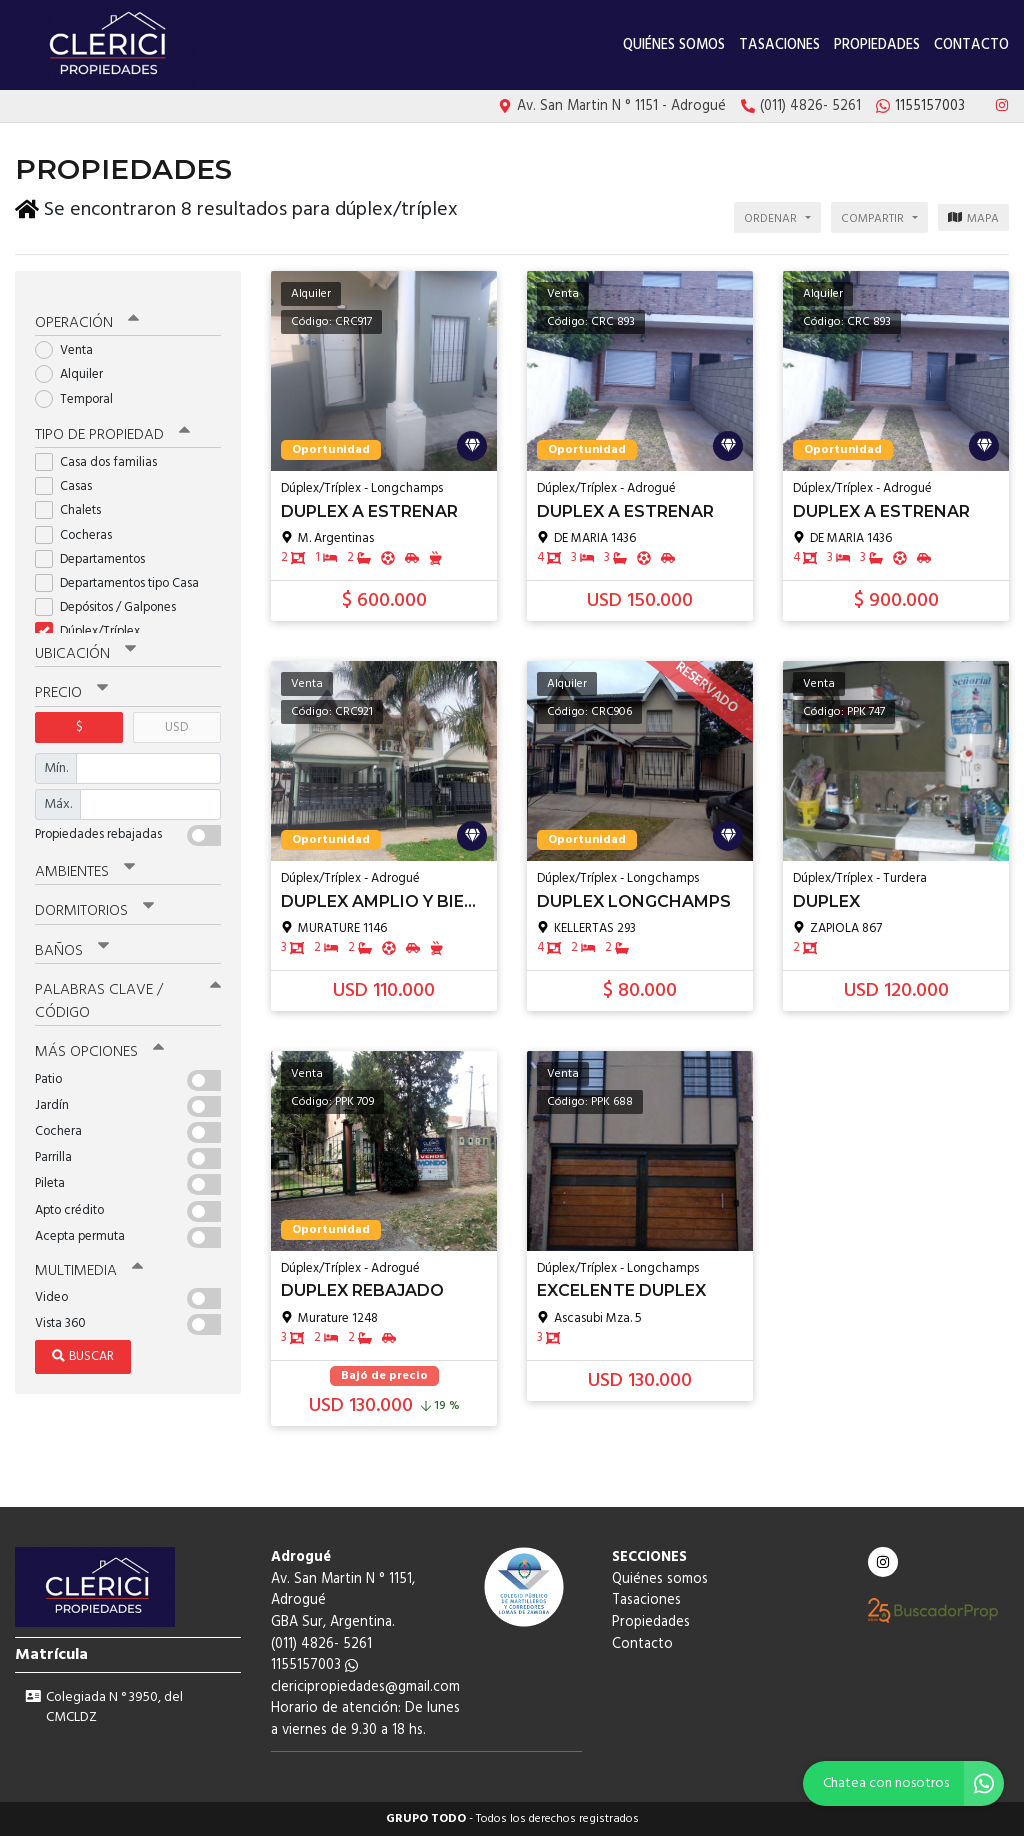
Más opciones (99, 1039)
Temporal (80, 388)
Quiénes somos (674, 45)
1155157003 (314, 1665)
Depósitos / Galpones (112, 596)
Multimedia (89, 1257)
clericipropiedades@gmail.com (365, 1687)
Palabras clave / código (128, 988)
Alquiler (75, 363)
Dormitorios (94, 899)
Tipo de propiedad (112, 424)
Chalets (74, 499)
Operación (87, 312)
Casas (70, 475)
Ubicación (85, 643)
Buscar (83, 1343)
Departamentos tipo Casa (123, 572)
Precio (71, 682)
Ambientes (85, 860)
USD (176, 715)
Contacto (971, 45)
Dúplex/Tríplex (94, 620)
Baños (72, 938)
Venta (70, 339)
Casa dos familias (102, 451)
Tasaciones (779, 45)
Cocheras (80, 523)
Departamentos (96, 548)
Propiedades (877, 45)
